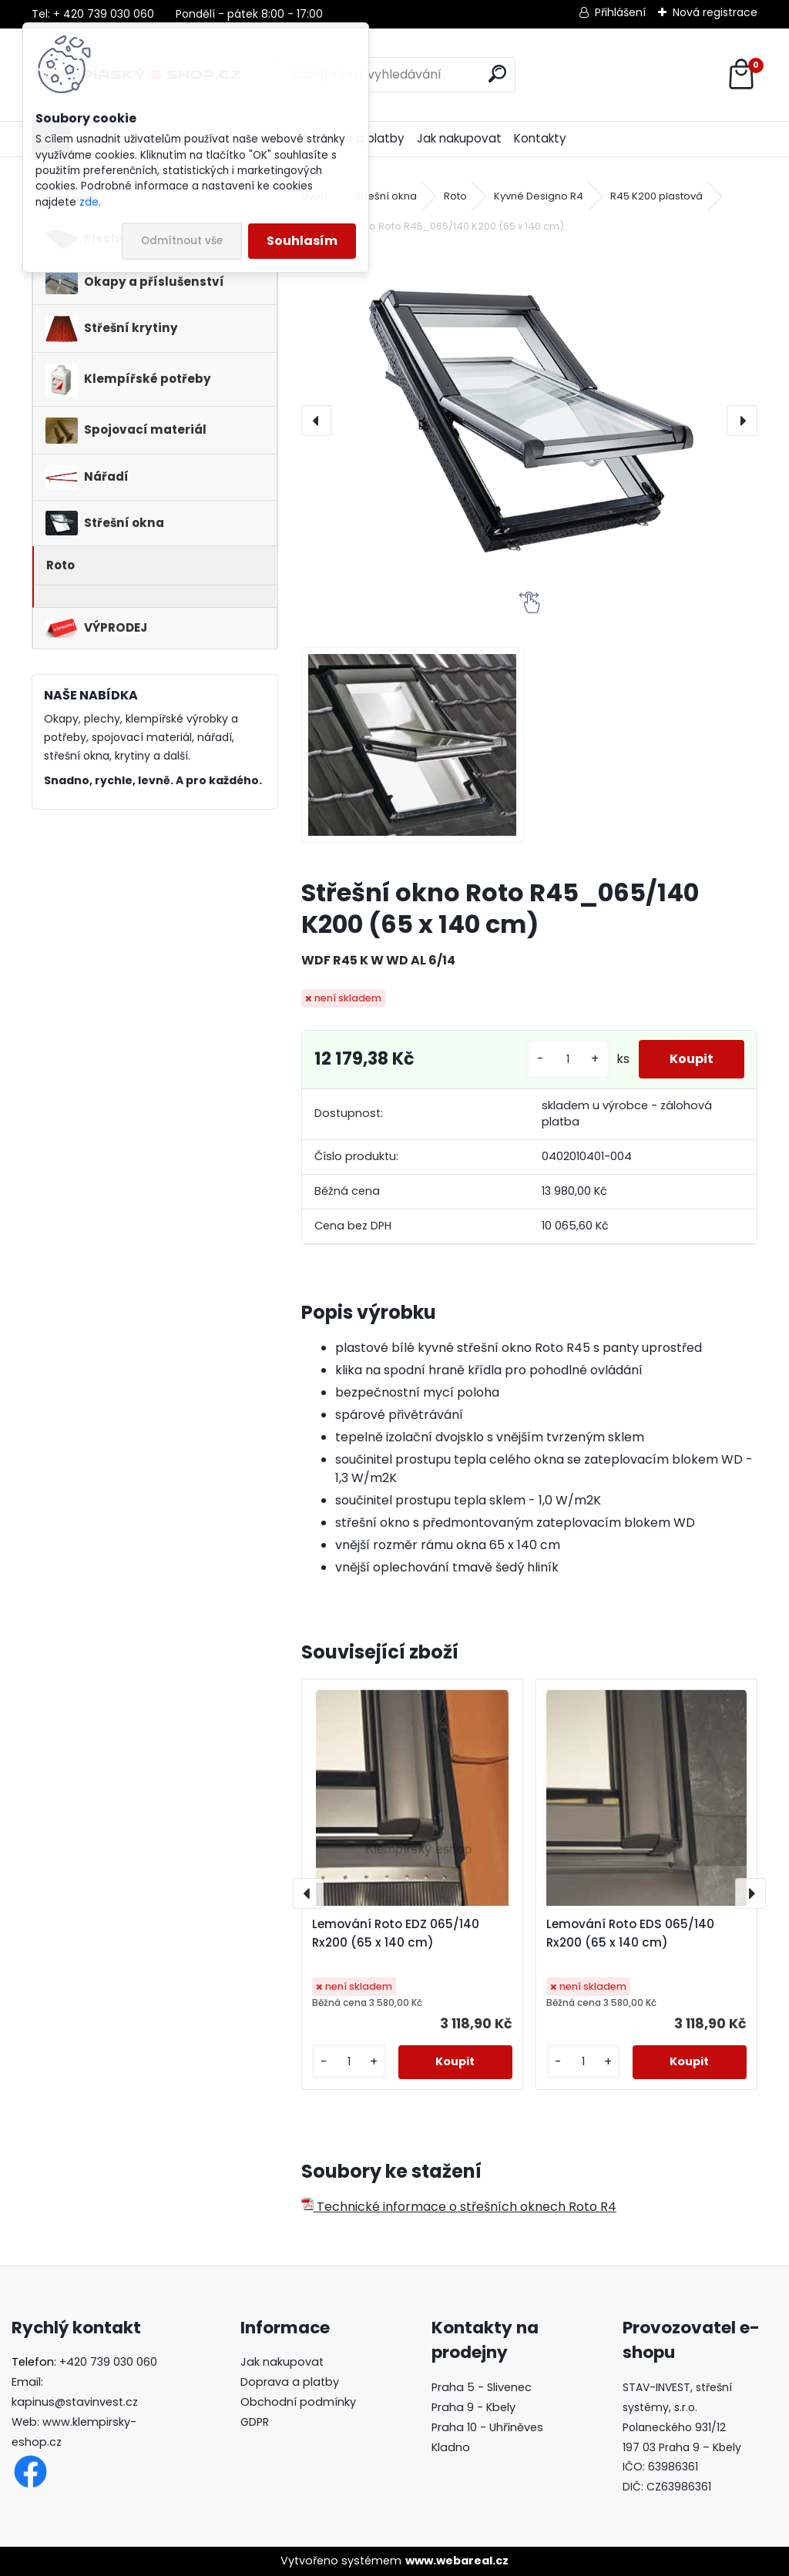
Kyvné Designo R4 (538, 196)
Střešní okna (385, 196)
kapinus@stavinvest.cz (75, 2402)
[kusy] (568, 1059)
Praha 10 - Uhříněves (487, 2427)
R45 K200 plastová (656, 196)
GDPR (254, 2422)
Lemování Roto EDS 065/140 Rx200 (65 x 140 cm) (630, 1933)
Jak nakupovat (459, 138)
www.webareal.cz (457, 2560)
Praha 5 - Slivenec (481, 2387)
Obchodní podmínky (298, 2402)
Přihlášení (620, 12)
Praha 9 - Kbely (473, 2407)
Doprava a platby (289, 2382)
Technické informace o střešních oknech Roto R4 (458, 2206)
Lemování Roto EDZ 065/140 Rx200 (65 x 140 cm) (395, 1933)
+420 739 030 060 (108, 2362)
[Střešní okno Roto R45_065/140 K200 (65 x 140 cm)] (529, 421)
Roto (455, 196)
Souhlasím (302, 241)
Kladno (450, 2447)
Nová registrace (715, 12)
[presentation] (316, 420)
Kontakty (540, 138)
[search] (497, 73)
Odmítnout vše (182, 240)
